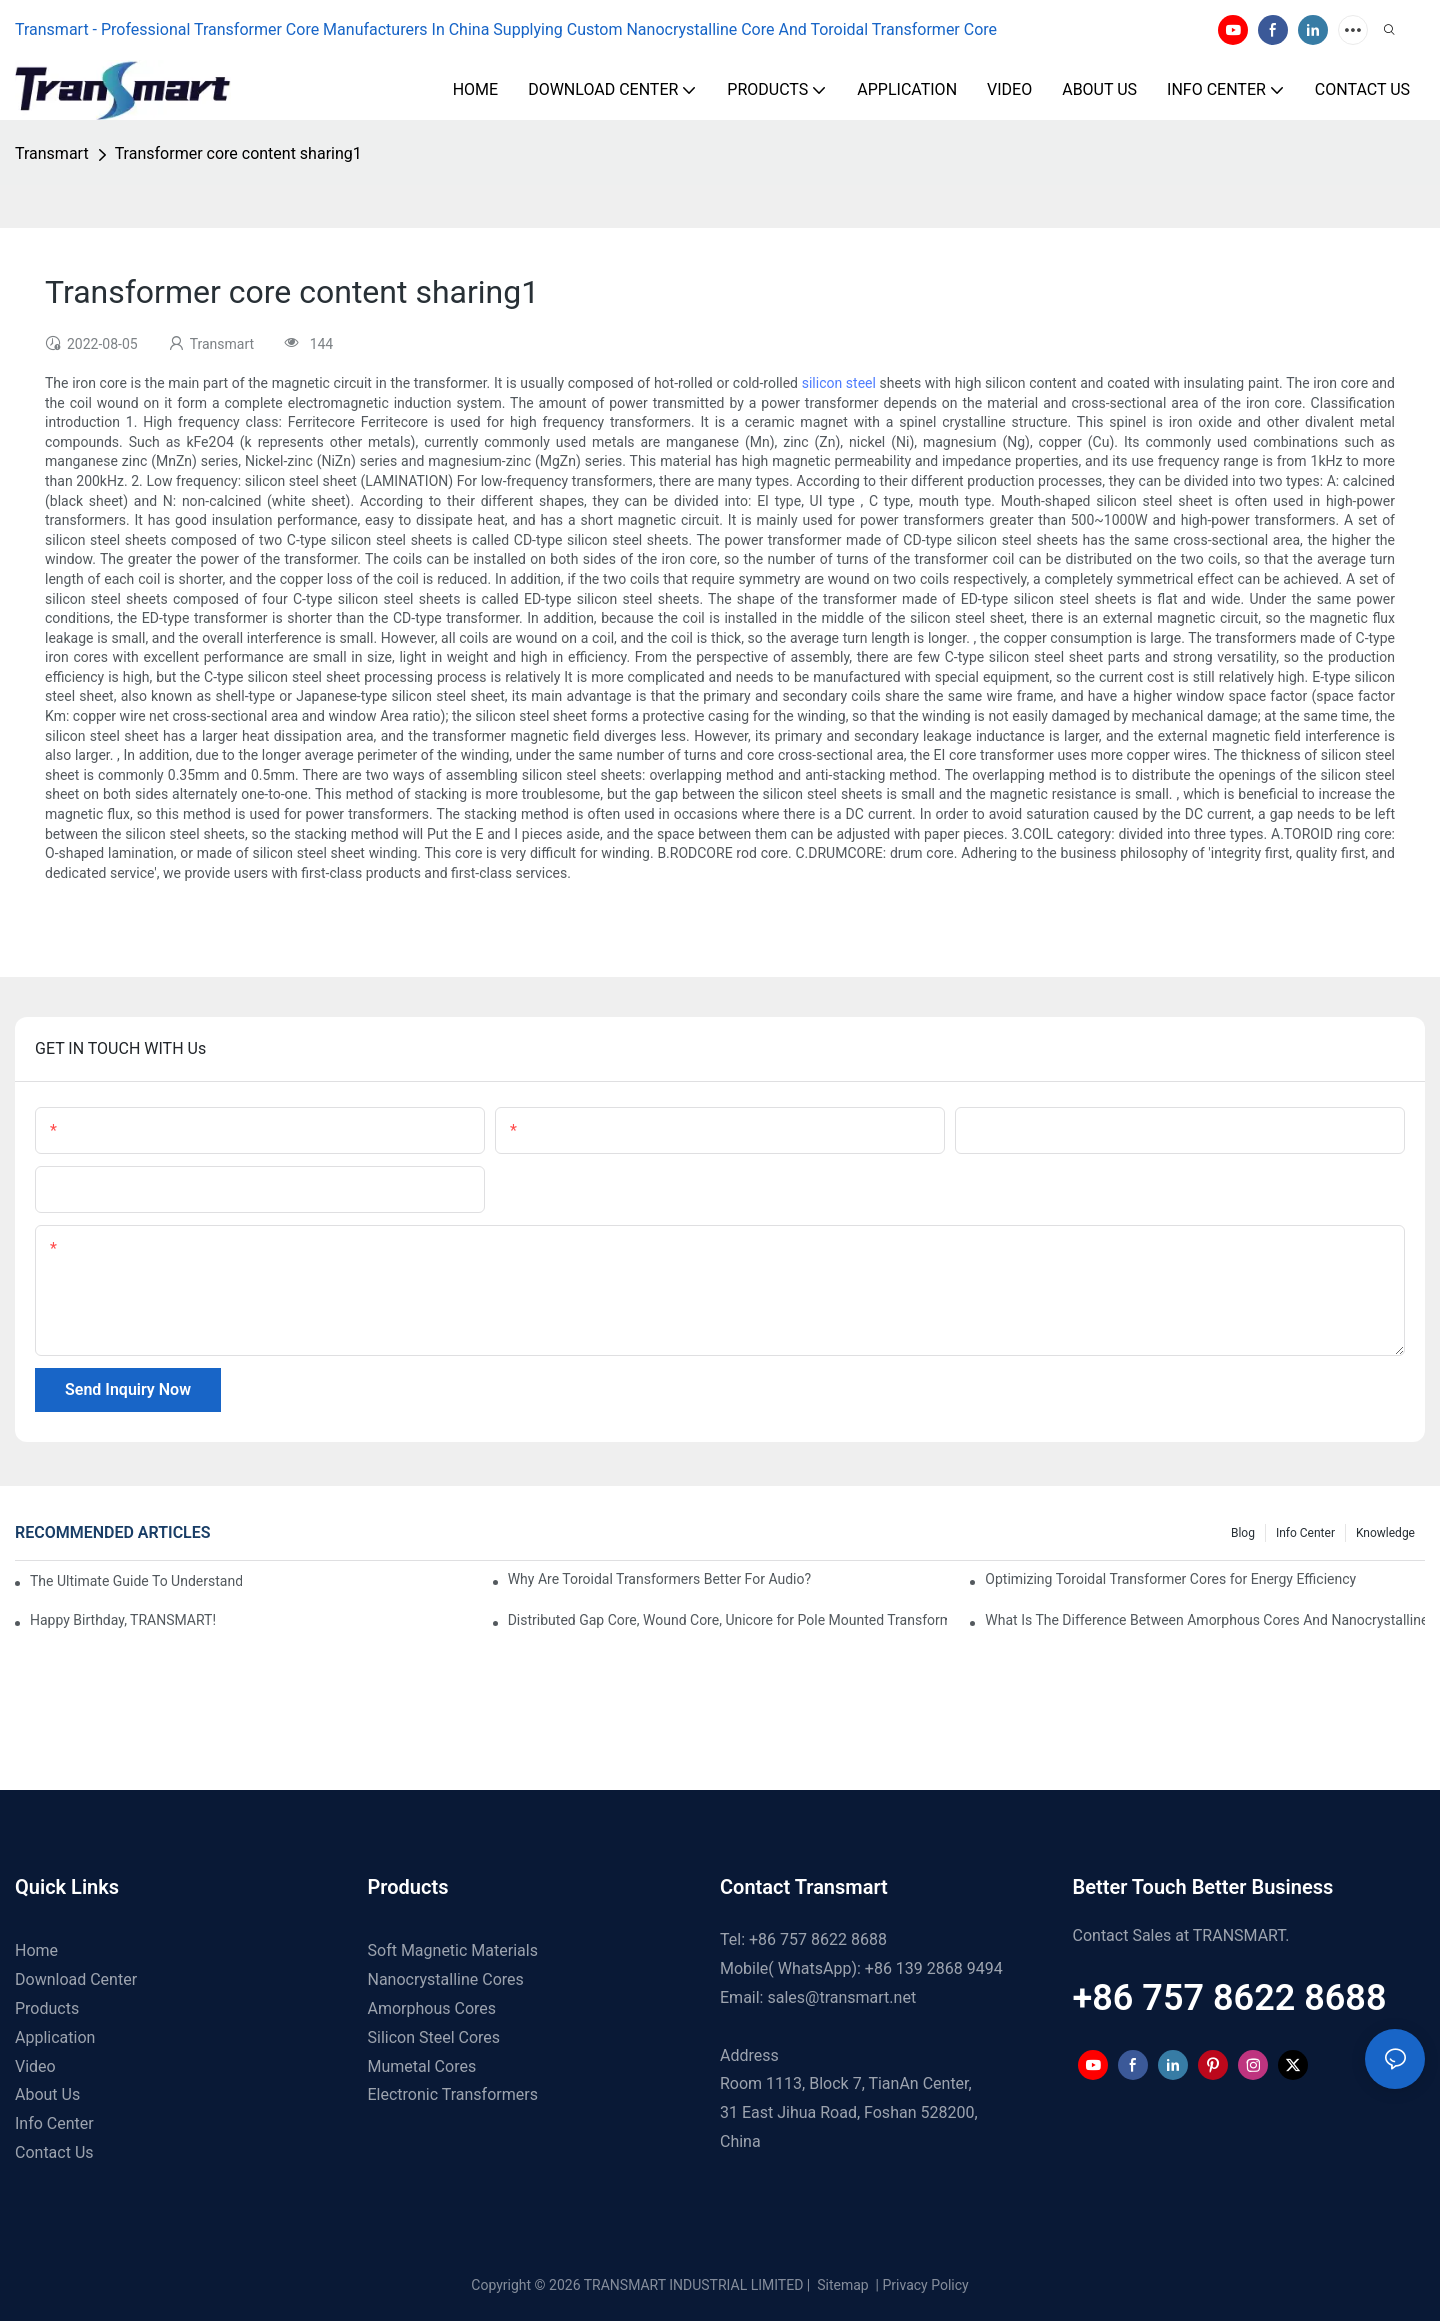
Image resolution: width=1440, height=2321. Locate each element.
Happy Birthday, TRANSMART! (123, 1620)
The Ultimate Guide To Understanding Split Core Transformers (136, 1581)
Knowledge (1385, 1533)
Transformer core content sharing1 (238, 153)
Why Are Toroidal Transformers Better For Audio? (659, 1579)
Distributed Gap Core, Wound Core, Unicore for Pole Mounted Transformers (728, 1620)
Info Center (1305, 1533)
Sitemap (841, 2285)
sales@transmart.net (841, 1997)
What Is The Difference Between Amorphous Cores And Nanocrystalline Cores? (1205, 1620)
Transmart (52, 153)
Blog (1243, 1533)
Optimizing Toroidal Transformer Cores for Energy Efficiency (1170, 1579)
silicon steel (839, 383)
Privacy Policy (926, 2285)
